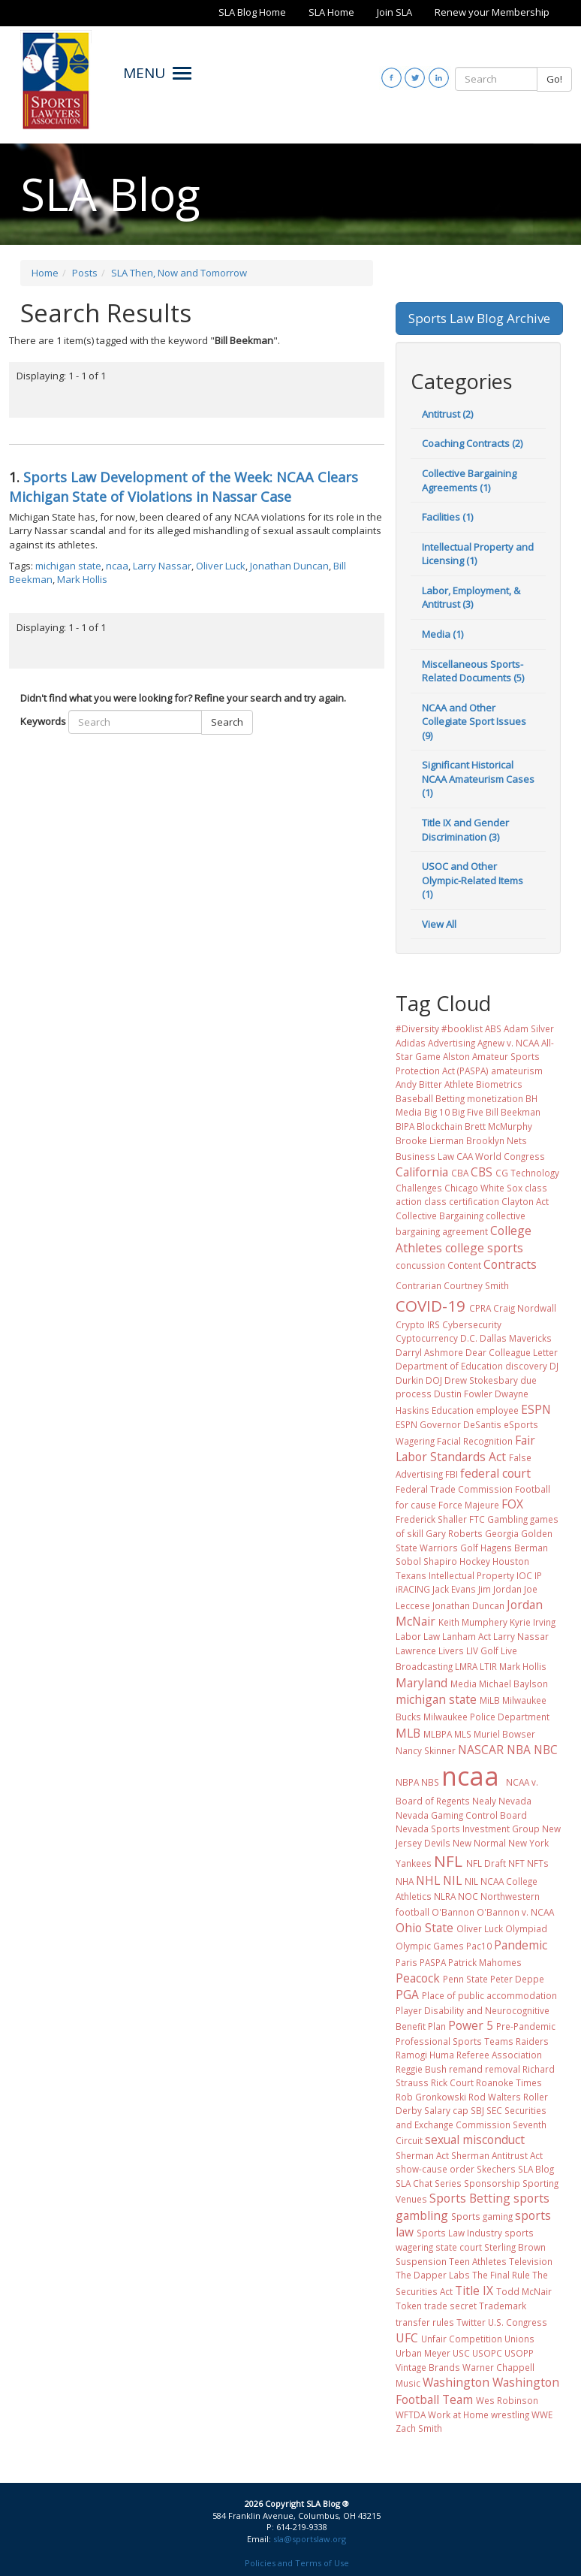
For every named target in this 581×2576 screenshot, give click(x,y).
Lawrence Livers (430, 1650)
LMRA (466, 1666)
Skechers (496, 2169)
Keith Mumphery (472, 1622)
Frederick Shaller (431, 1519)
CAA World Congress (500, 1156)
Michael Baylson (513, 1684)
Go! (554, 79)
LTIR (488, 1666)
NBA (519, 1749)
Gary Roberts (454, 1533)
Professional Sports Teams (454, 2041)
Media (463, 1684)
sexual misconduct (475, 2139)
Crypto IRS (418, 1324)
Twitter (471, 2322)
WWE (541, 2414)
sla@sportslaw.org (309, 2538)
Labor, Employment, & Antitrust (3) (471, 598)
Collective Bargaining (439, 1215)
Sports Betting (469, 2198)
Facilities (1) (447, 517)
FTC (477, 1519)
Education (453, 1410)
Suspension (421, 2261)
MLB (408, 1733)
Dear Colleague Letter (511, 1352)
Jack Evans (454, 1589)
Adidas (411, 1043)
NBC (546, 1749)
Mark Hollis (82, 579)
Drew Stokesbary (481, 1380)
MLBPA (437, 1734)
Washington (456, 2382)
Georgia (502, 1533)
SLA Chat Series (429, 2183)
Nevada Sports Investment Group (468, 1829)
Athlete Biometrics (483, 1084)
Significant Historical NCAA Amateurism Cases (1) (478, 778)
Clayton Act (525, 1201)
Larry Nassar (162, 565)
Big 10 (437, 1112)
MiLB (490, 1700)
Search (227, 722)
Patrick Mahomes (485, 1962)
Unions (519, 2339)
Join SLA (394, 12)
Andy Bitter (419, 1084)
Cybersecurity (471, 1324)
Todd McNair (524, 2291)
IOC (524, 1575)
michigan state (68, 565)
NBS (430, 1782)
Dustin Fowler (463, 1394)
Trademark (502, 2306)
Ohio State (424, 1927)
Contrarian (418, 1285)
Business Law (425, 1156)
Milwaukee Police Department (486, 1717)
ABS (493, 1028)
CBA (459, 1173)
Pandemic (520, 1945)
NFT (516, 1863)
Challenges (419, 1188)
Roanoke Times (509, 2082)
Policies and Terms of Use (297, 2562)
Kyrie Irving (532, 1622)
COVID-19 (430, 1305)
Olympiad (526, 1928)
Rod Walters (494, 2097)
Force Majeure (468, 1505)
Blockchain (439, 1126)
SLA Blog (536, 2169)
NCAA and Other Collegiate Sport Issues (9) (474, 721)
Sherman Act (422, 2155)
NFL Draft (486, 1863)
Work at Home (458, 2414)
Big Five (467, 1112)
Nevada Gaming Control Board (461, 1815)
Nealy (484, 1801)
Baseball (414, 1098)
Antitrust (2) (447, 414)
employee (497, 1410)
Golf (469, 1548)
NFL (448, 1860)
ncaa (117, 565)
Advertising (451, 1043)
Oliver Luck (220, 565)
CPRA (480, 1308)
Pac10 (479, 1946)
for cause (416, 1505)
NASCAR (481, 1749)
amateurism (517, 1071)
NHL (428, 1880)
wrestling (510, 2414)
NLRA (445, 1896)
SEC (494, 2110)
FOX (512, 1504)
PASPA (433, 1962)
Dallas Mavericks (516, 1338)
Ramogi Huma (425, 2055)
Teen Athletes (478, 2261)
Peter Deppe (517, 1979)
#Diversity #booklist (439, 1028)
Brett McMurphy (498, 1126)
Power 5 (470, 2025)
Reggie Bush (421, 2069)
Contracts (510, 1264)
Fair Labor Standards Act (465, 1448)
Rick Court (452, 2082)
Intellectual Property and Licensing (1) (478, 554)
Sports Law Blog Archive (479, 318)
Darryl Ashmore (429, 1352)
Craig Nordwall (524, 1308)
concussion (420, 1265)
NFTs (538, 1863)
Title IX (474, 2290)
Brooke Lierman (430, 1140)
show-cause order (435, 2169)
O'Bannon (453, 1912)
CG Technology (527, 1173)
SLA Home (331, 12)
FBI (451, 1474)
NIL (452, 1880)
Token (409, 2306)
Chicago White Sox (483, 1188)
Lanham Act (466, 1636)
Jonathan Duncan (289, 565)
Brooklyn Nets (496, 1140)
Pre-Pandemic (525, 2026)
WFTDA (411, 2414)
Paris (406, 1962)
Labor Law (418, 1636)
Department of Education (449, 1366)
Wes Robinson (507, 2400)
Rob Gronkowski (431, 2097)
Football (532, 1489)
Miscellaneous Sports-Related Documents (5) (473, 671)
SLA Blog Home (252, 12)
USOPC (487, 2353)
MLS (462, 1734)
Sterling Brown (515, 2247)
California (422, 1172)
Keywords (43, 721)
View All (439, 924)
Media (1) (442, 634)
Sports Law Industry (459, 2233)
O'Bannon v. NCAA (515, 1912)
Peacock (418, 1978)
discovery (526, 1366)
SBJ (477, 2110)
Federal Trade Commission (454, 1489)
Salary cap (446, 2110)
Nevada (514, 1801)
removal (502, 2069)
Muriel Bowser (504, 1734)
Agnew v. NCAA (508, 1043)
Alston (456, 1056)
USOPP (519, 2353)
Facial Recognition (475, 1441)
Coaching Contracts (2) (472, 443)
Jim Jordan (500, 1589)
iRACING (413, 1589)
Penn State (465, 1979)
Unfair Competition (461, 2339)
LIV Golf (482, 1650)
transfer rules (425, 2322)
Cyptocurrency (427, 1338)
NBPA (407, 1782)
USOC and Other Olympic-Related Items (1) (472, 880)
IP (538, 1575)
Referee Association (499, 2055)
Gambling (507, 1519)
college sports (484, 1248)
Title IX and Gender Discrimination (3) (465, 830)
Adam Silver (529, 1028)
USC (461, 2353)
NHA (405, 1881)
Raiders (532, 2041)
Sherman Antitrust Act (497, 2155)
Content (464, 1265)
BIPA (405, 1126)
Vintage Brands (428, 2367)
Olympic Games (430, 1946)
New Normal (479, 1843)
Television (530, 2261)
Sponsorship (492, 2183)
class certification (461, 1201)
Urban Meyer (423, 2353)
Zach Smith (419, 2428)
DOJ (434, 1380)
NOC (468, 1896)
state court (458, 2247)
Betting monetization (479, 1098)
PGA (407, 1994)
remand (466, 2069)
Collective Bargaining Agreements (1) (469, 480)
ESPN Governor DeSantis (448, 1424)
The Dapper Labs (433, 2275)
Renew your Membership (492, 12)
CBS (481, 1172)
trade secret (450, 2306)
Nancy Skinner (426, 1750)
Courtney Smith (476, 1285)
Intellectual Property (471, 1575)
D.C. (468, 1338)
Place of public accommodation (489, 1995)
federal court (495, 1473)
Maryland (421, 1683)
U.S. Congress (517, 2322)
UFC (407, 2338)
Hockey (474, 1561)
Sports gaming (482, 2216)
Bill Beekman (513, 1112)
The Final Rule (501, 2275)
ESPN (536, 1409)
